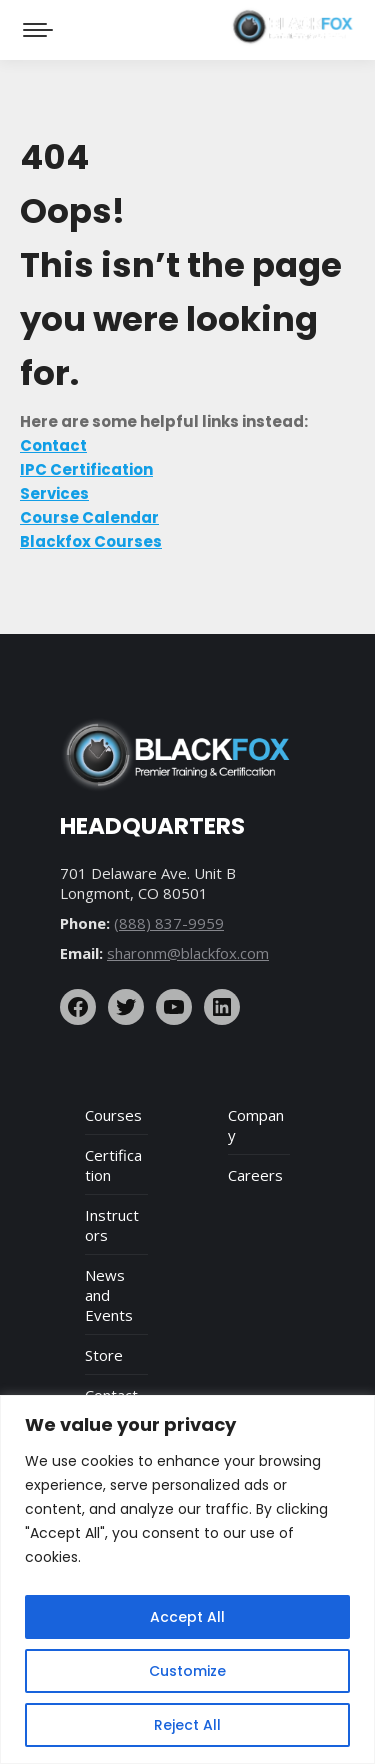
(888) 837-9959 (169, 923)
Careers (255, 1175)
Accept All (187, 1617)
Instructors (112, 1225)
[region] (187, 1579)
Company (256, 1125)
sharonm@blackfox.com (188, 953)
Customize (187, 1671)
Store (104, 1355)
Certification (113, 1165)
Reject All (187, 1725)
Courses (113, 1115)
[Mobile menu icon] (38, 30)
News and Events (109, 1295)
